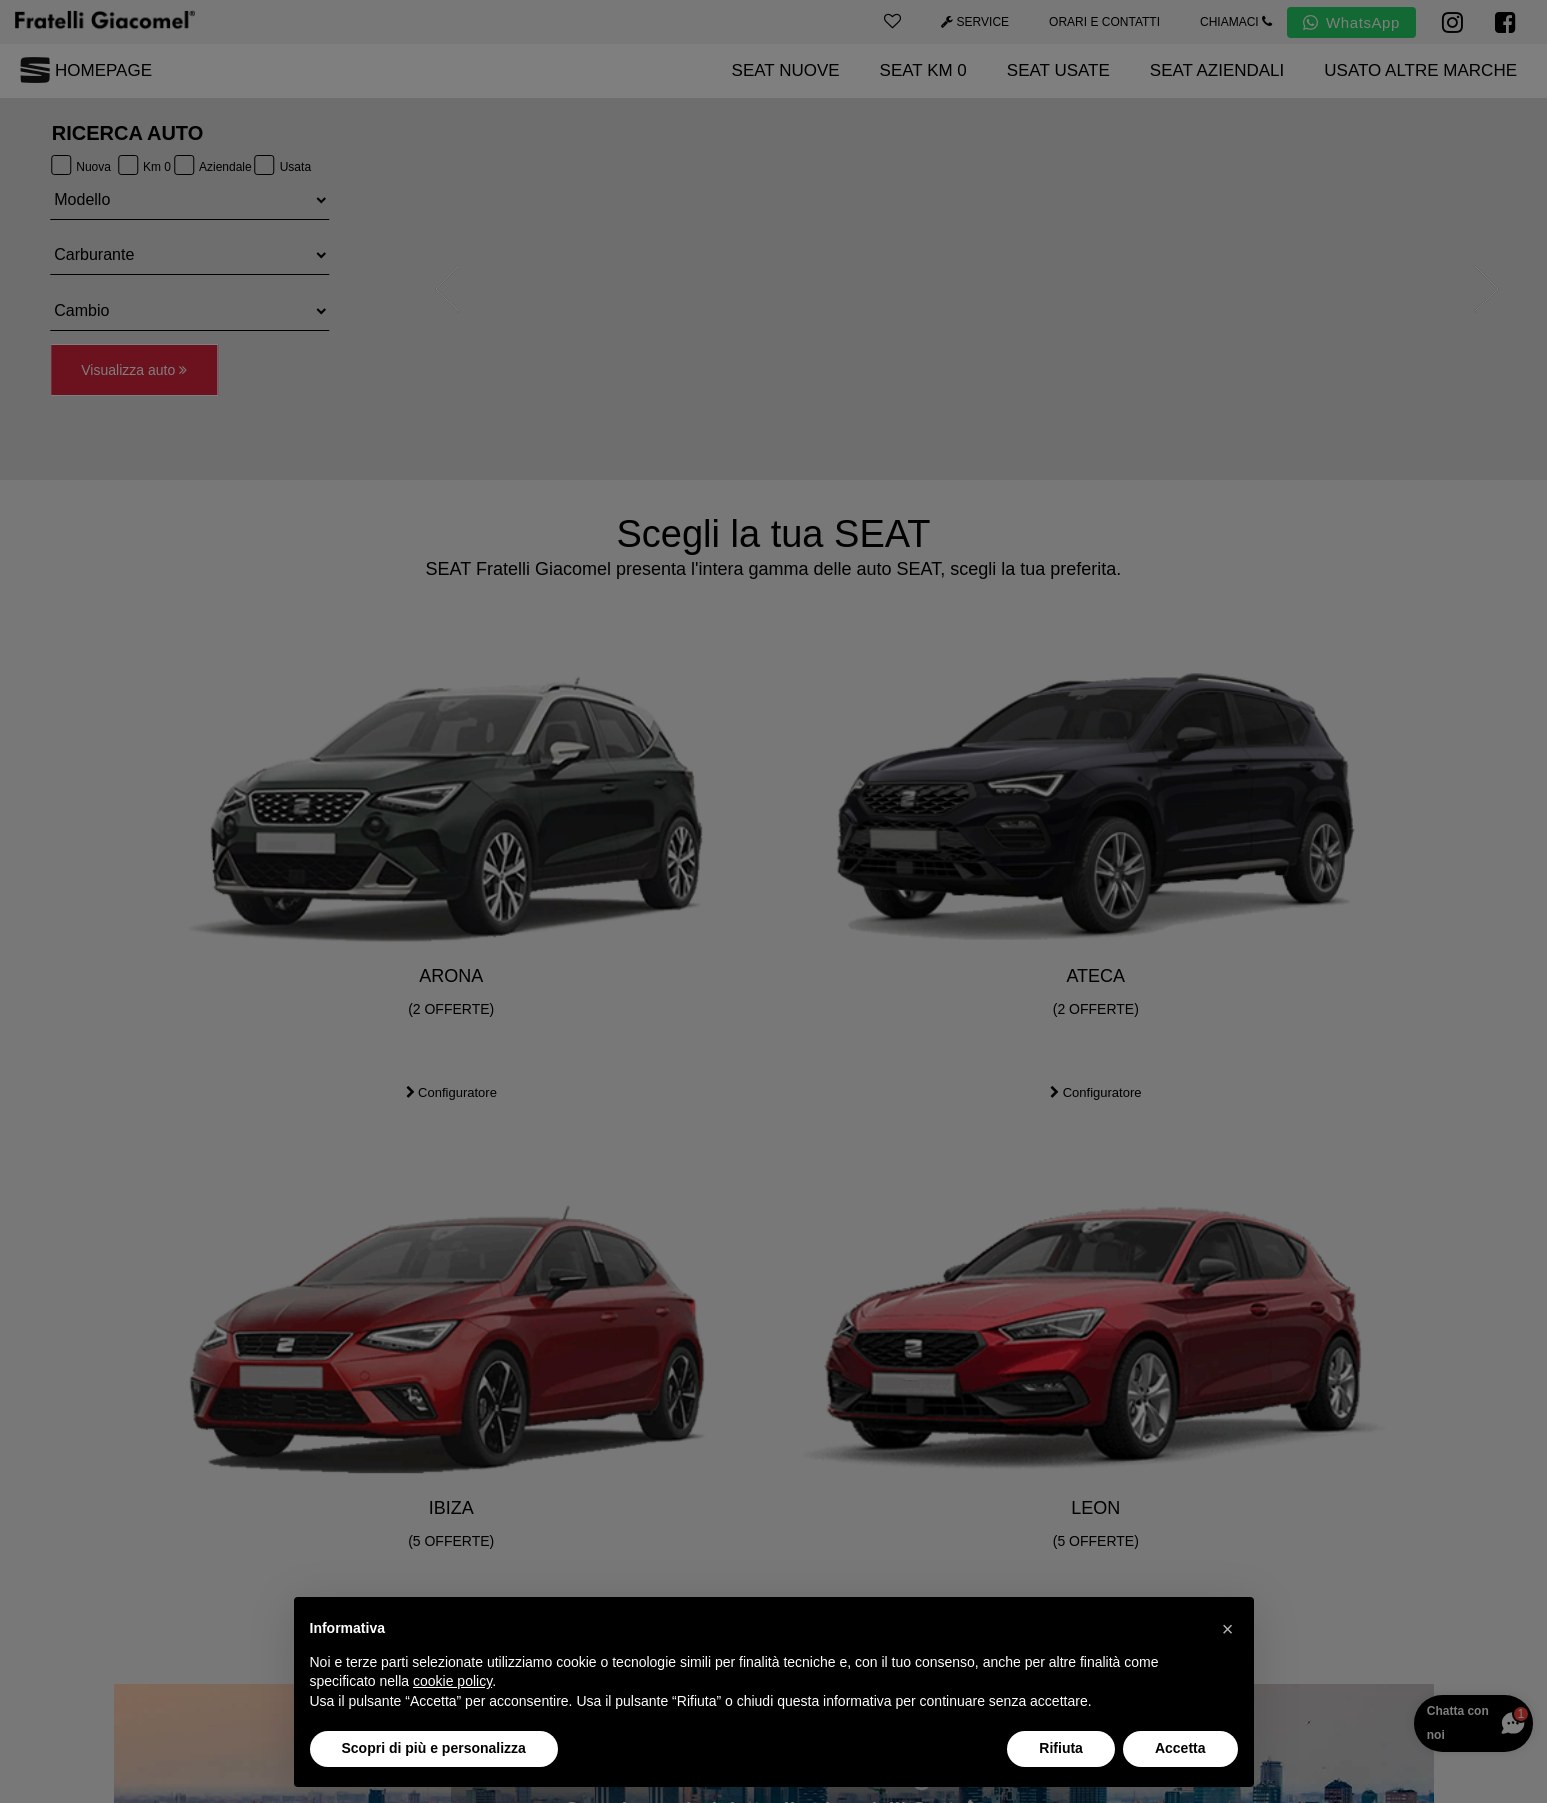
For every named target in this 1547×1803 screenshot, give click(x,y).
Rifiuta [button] (1061, 1748)
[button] (1228, 1629)
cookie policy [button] (452, 1681)
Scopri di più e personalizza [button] (434, 1748)
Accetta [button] (1180, 1748)
